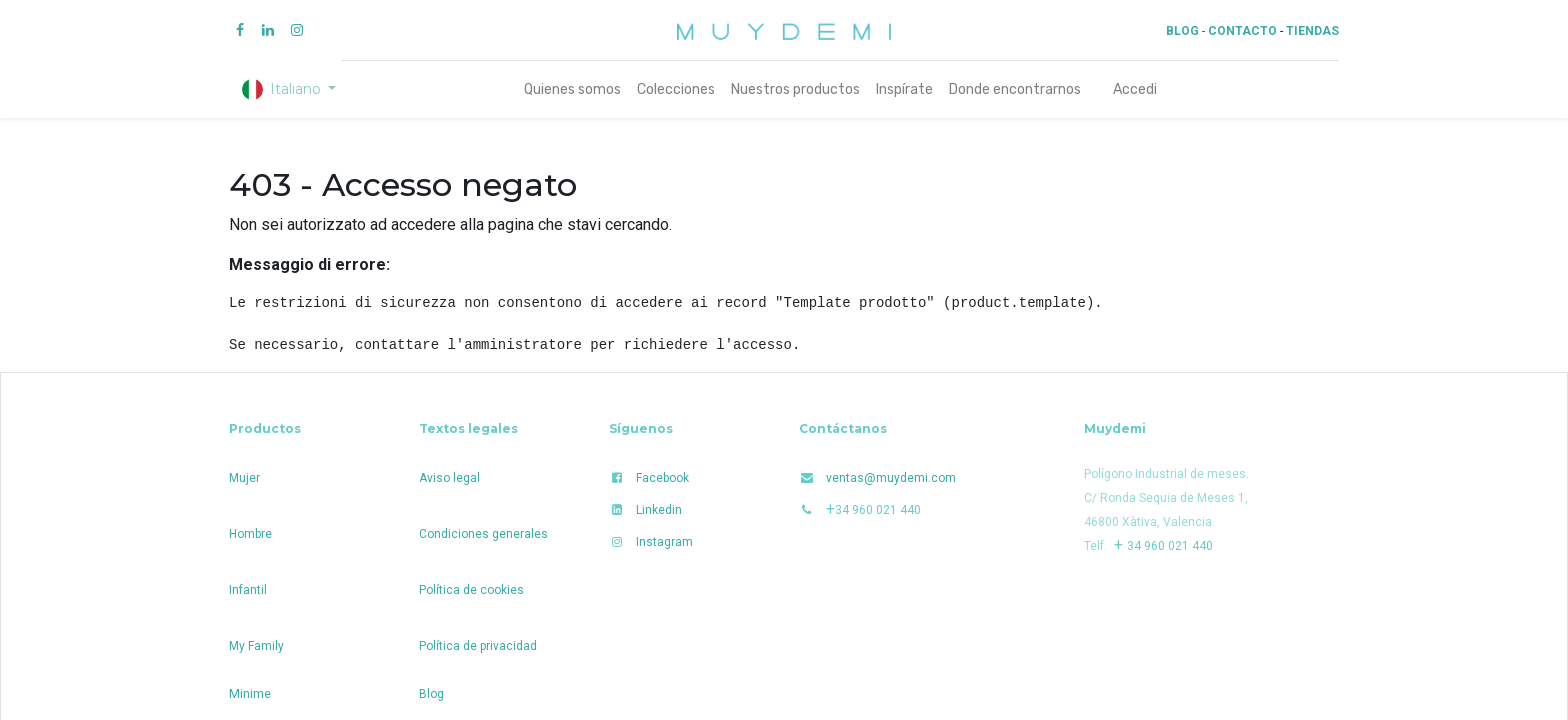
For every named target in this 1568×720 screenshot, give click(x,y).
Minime (250, 693)
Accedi (1135, 89)
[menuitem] (572, 89)
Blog (431, 694)
